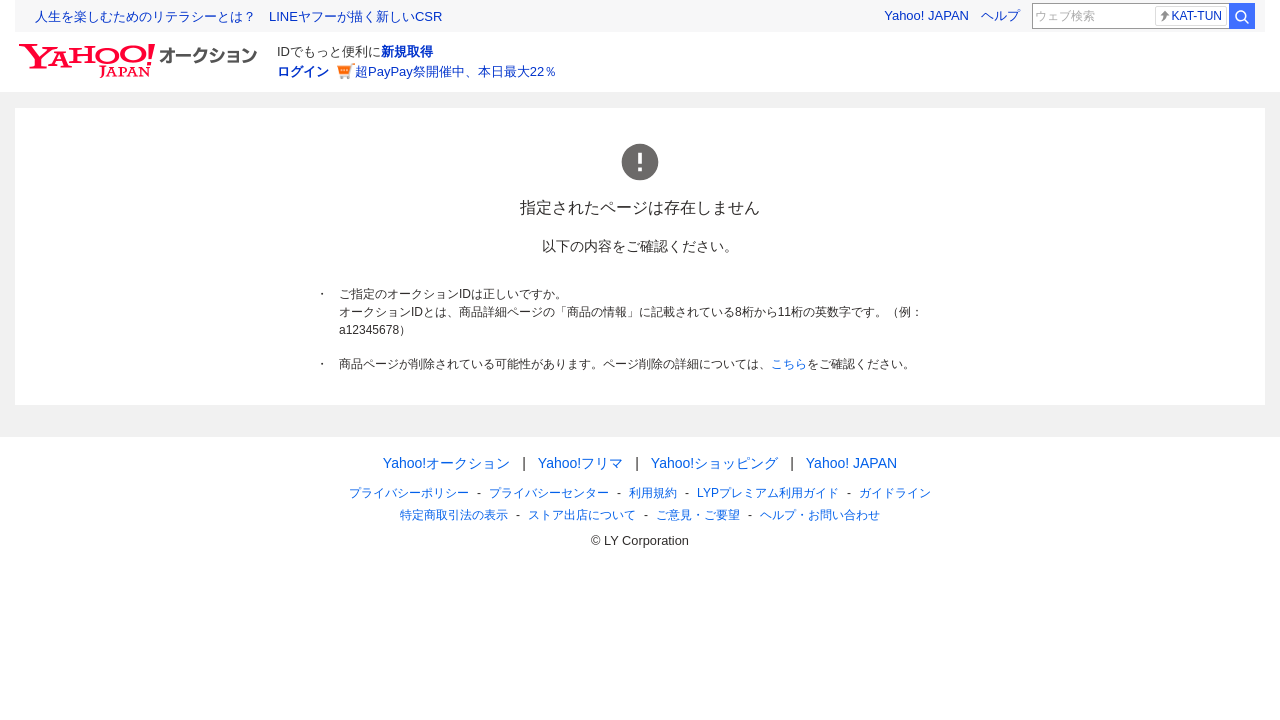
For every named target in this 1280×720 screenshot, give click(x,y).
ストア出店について (582, 515)
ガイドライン (895, 493)
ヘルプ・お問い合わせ (820, 515)
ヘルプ (1000, 15)
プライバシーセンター (549, 493)
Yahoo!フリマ (580, 463)
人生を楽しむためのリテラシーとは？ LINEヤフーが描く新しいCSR (238, 16)
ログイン (303, 71)
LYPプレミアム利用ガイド (768, 493)
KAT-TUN (1190, 16)
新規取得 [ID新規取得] (407, 51)
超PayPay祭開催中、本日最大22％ (456, 71)
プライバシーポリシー (409, 493)
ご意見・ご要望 (698, 515)
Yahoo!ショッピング (714, 463)
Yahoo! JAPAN (926, 15)
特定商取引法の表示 (454, 515)
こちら (789, 364)
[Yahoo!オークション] (141, 49)
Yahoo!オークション (446, 463)
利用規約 (653, 493)
